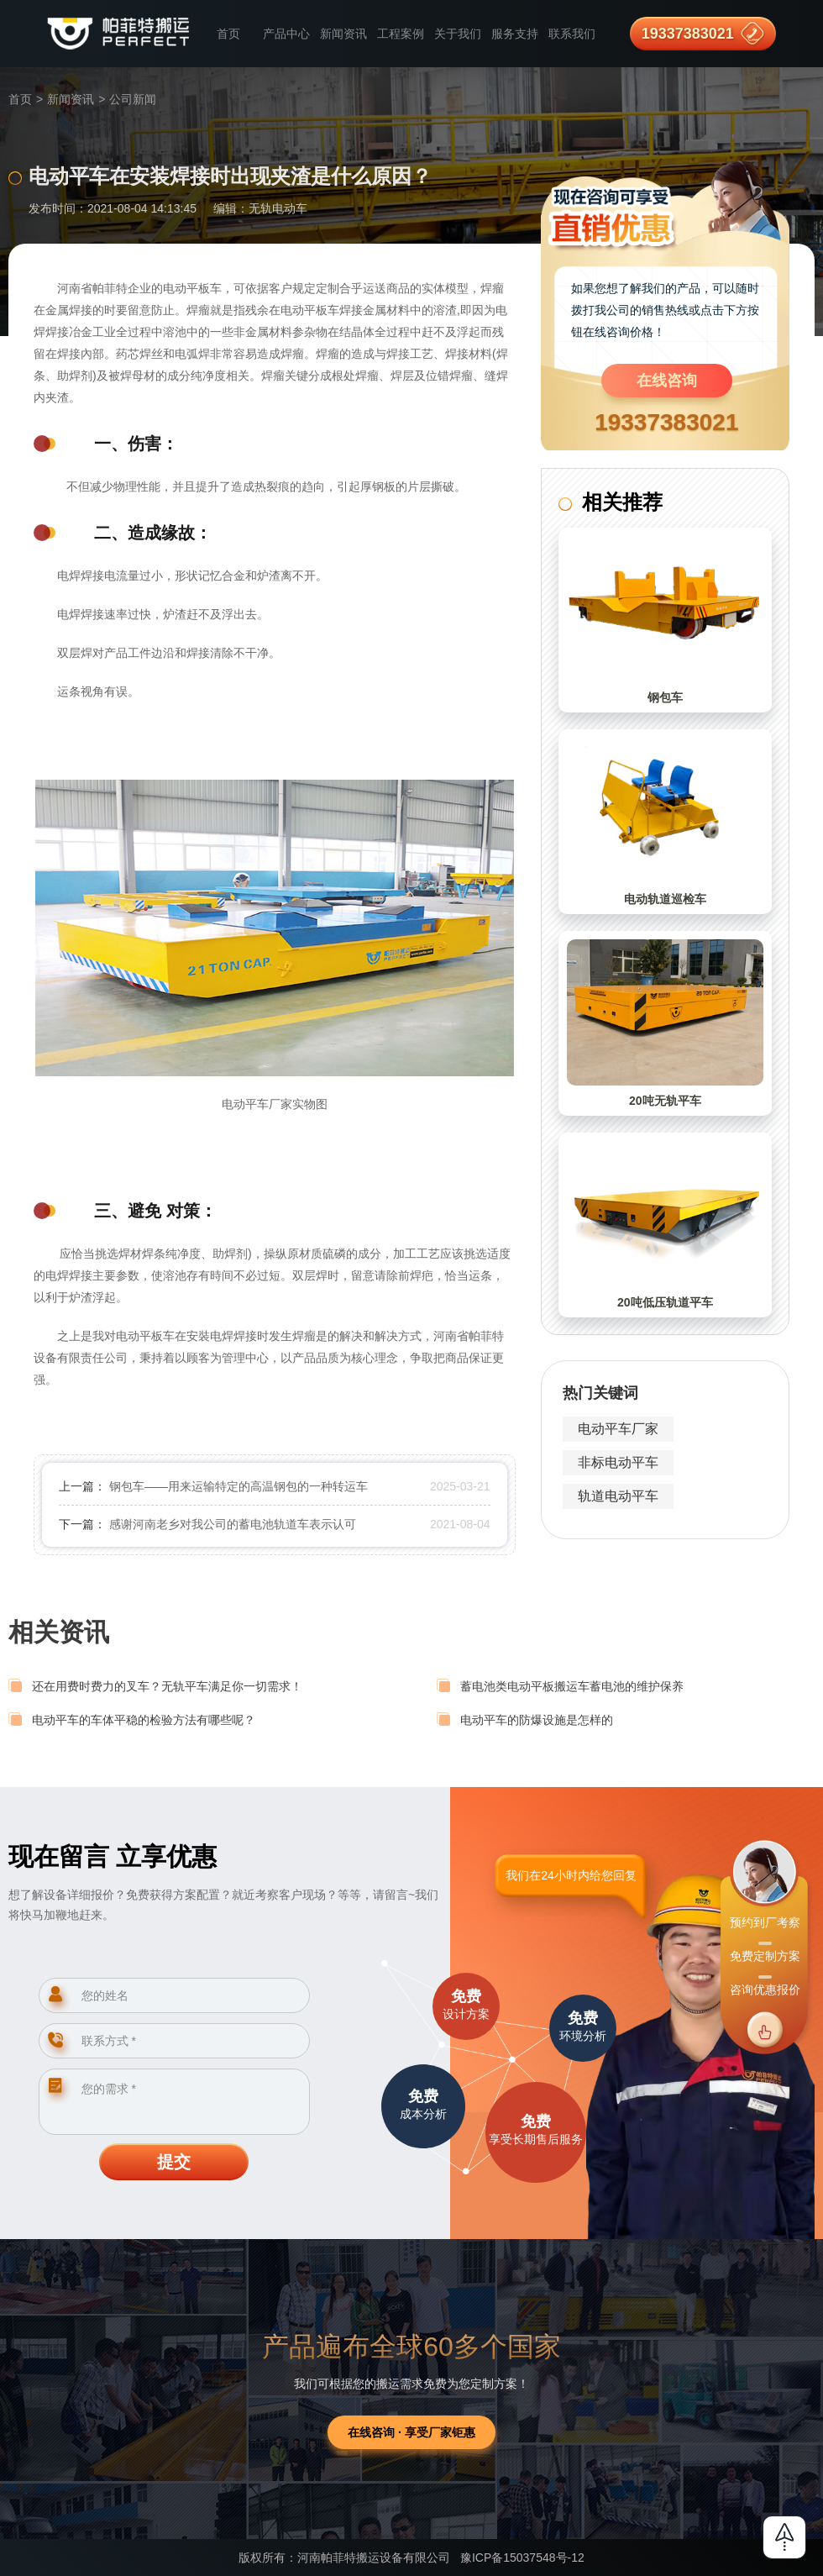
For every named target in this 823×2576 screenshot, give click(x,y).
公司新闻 (132, 99)
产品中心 (286, 33)
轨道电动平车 (618, 1496)
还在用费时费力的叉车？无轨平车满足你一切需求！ (167, 1686)
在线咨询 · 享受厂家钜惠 (411, 2432)
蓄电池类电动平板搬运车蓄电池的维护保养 (572, 1686)
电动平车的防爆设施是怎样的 (536, 1720)
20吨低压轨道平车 (665, 1302)
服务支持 (514, 33)
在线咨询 (667, 380)
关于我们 (457, 33)
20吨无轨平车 (665, 1100)
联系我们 (571, 33)
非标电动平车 (618, 1462)
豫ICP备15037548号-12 (522, 2557)
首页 (228, 33)
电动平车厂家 (618, 1429)
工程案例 (400, 33)
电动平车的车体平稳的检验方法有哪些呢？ (143, 1720)
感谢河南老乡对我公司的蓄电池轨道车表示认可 (232, 1524)
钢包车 (665, 697)
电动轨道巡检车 (665, 899)
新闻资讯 (343, 33)
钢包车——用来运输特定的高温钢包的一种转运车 (238, 1486)
